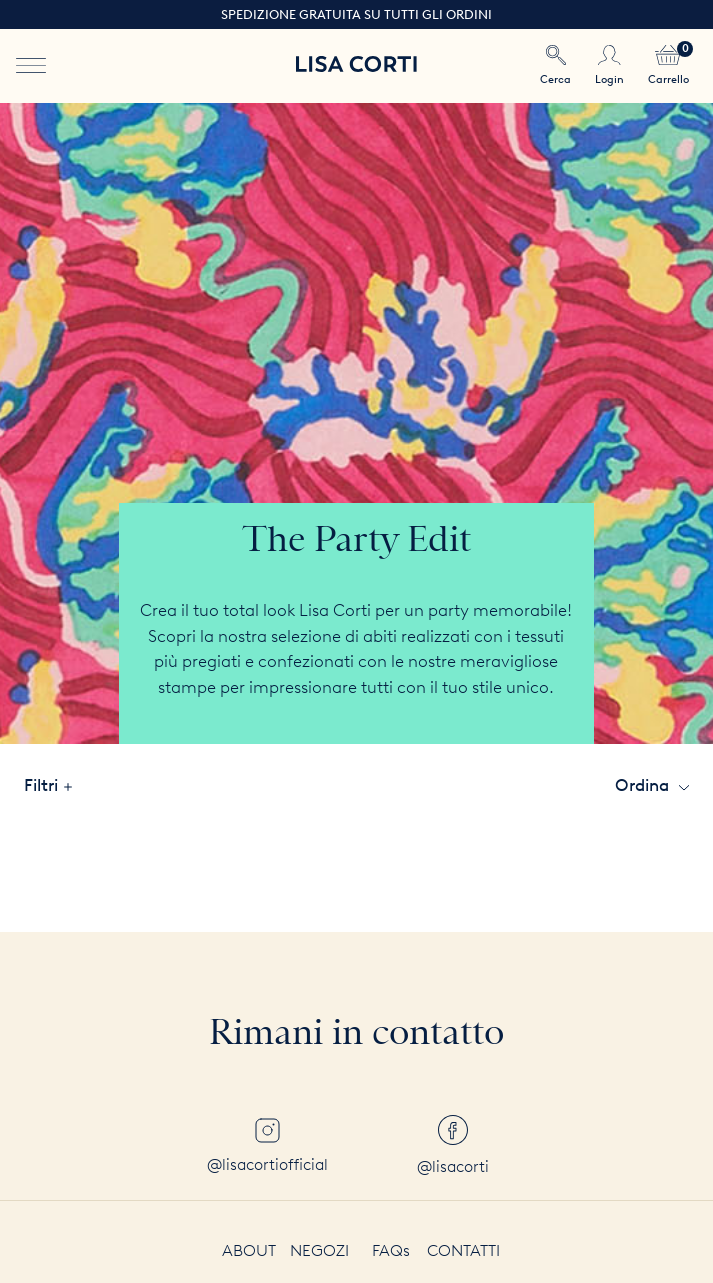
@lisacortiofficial (267, 1146)
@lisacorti (453, 1145)
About (249, 1250)
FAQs (391, 1250)
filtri (48, 785)
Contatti (463, 1250)
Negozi (319, 1250)
